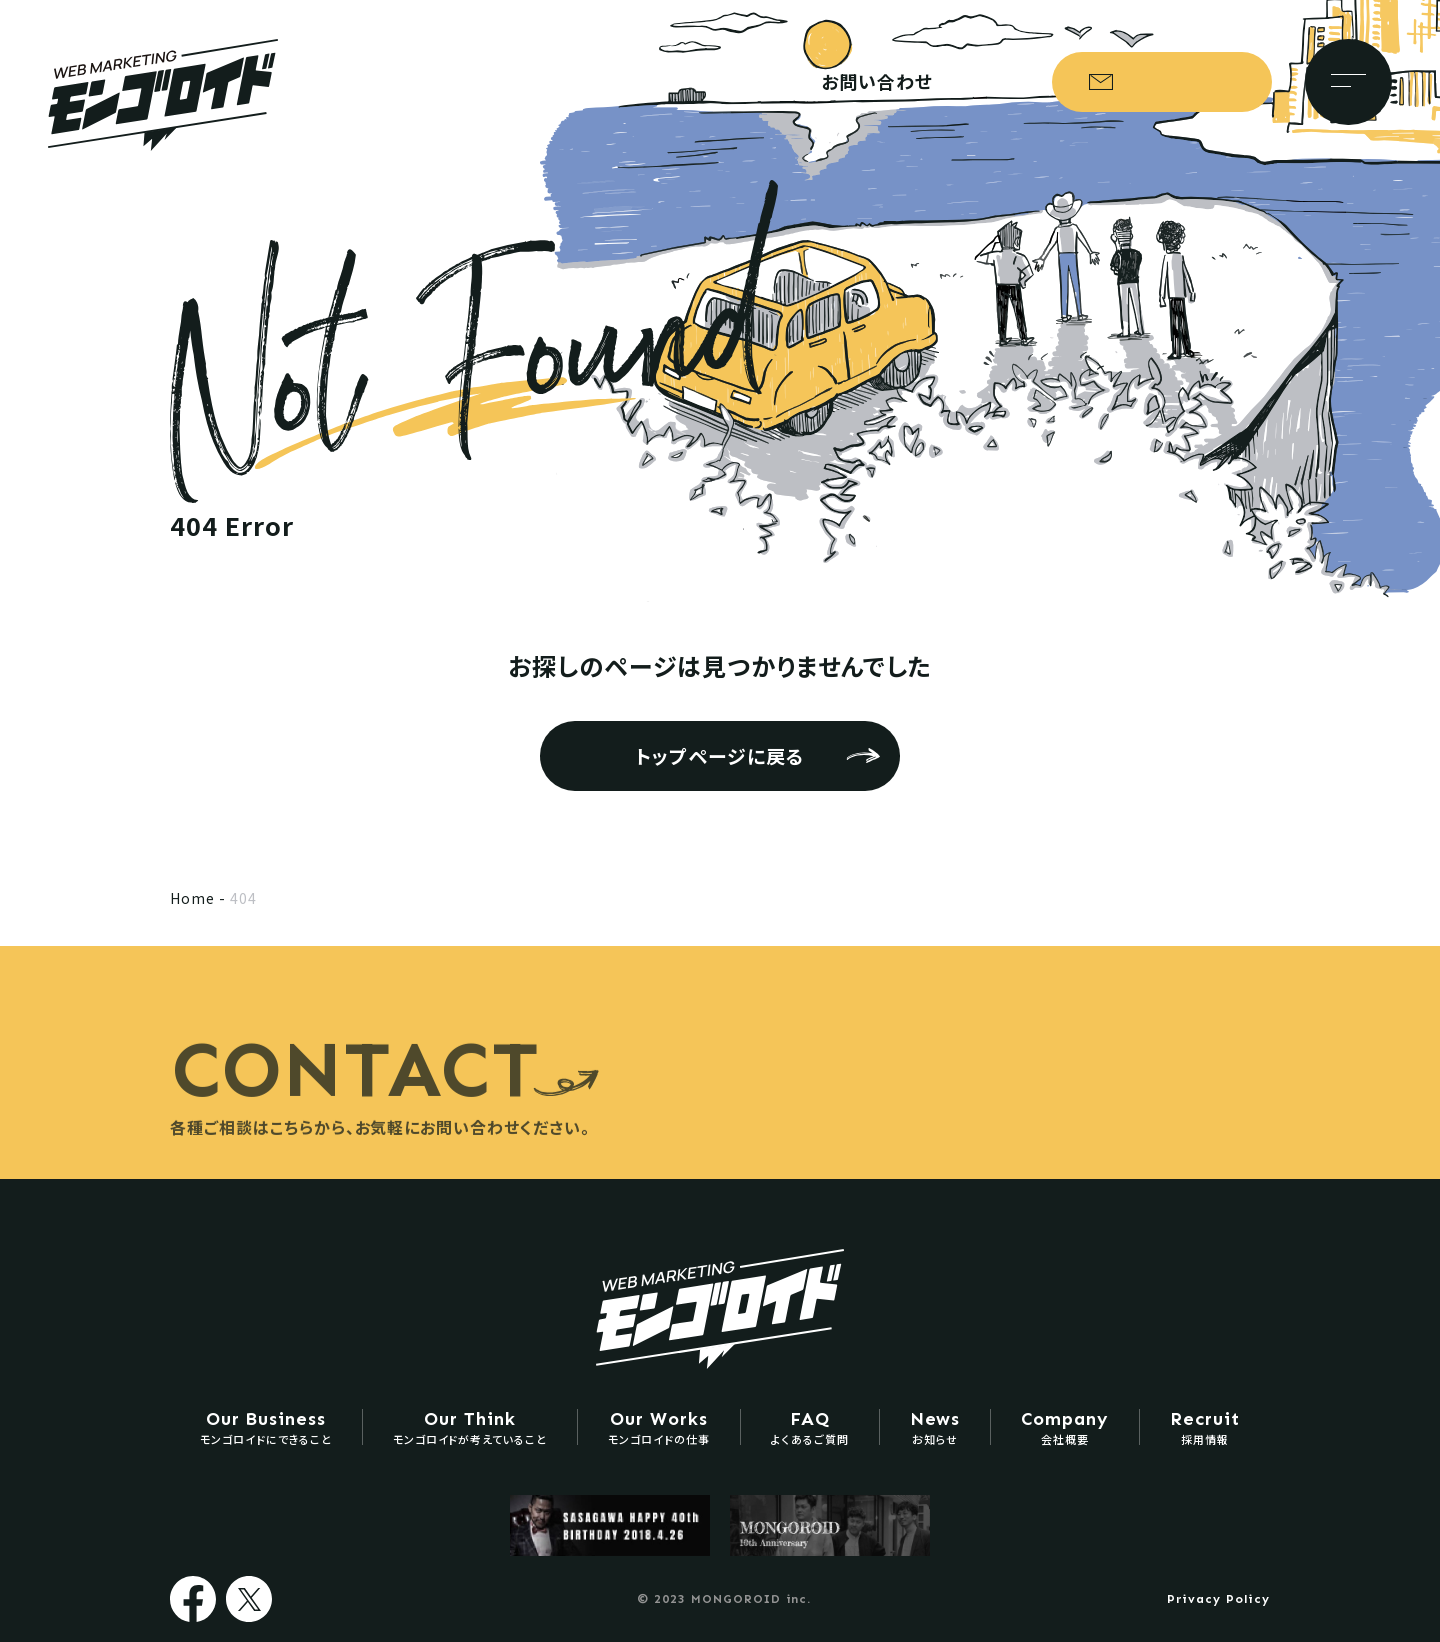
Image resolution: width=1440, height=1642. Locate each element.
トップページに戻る (720, 755)
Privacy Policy (1218, 1599)
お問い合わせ (1171, 82)
